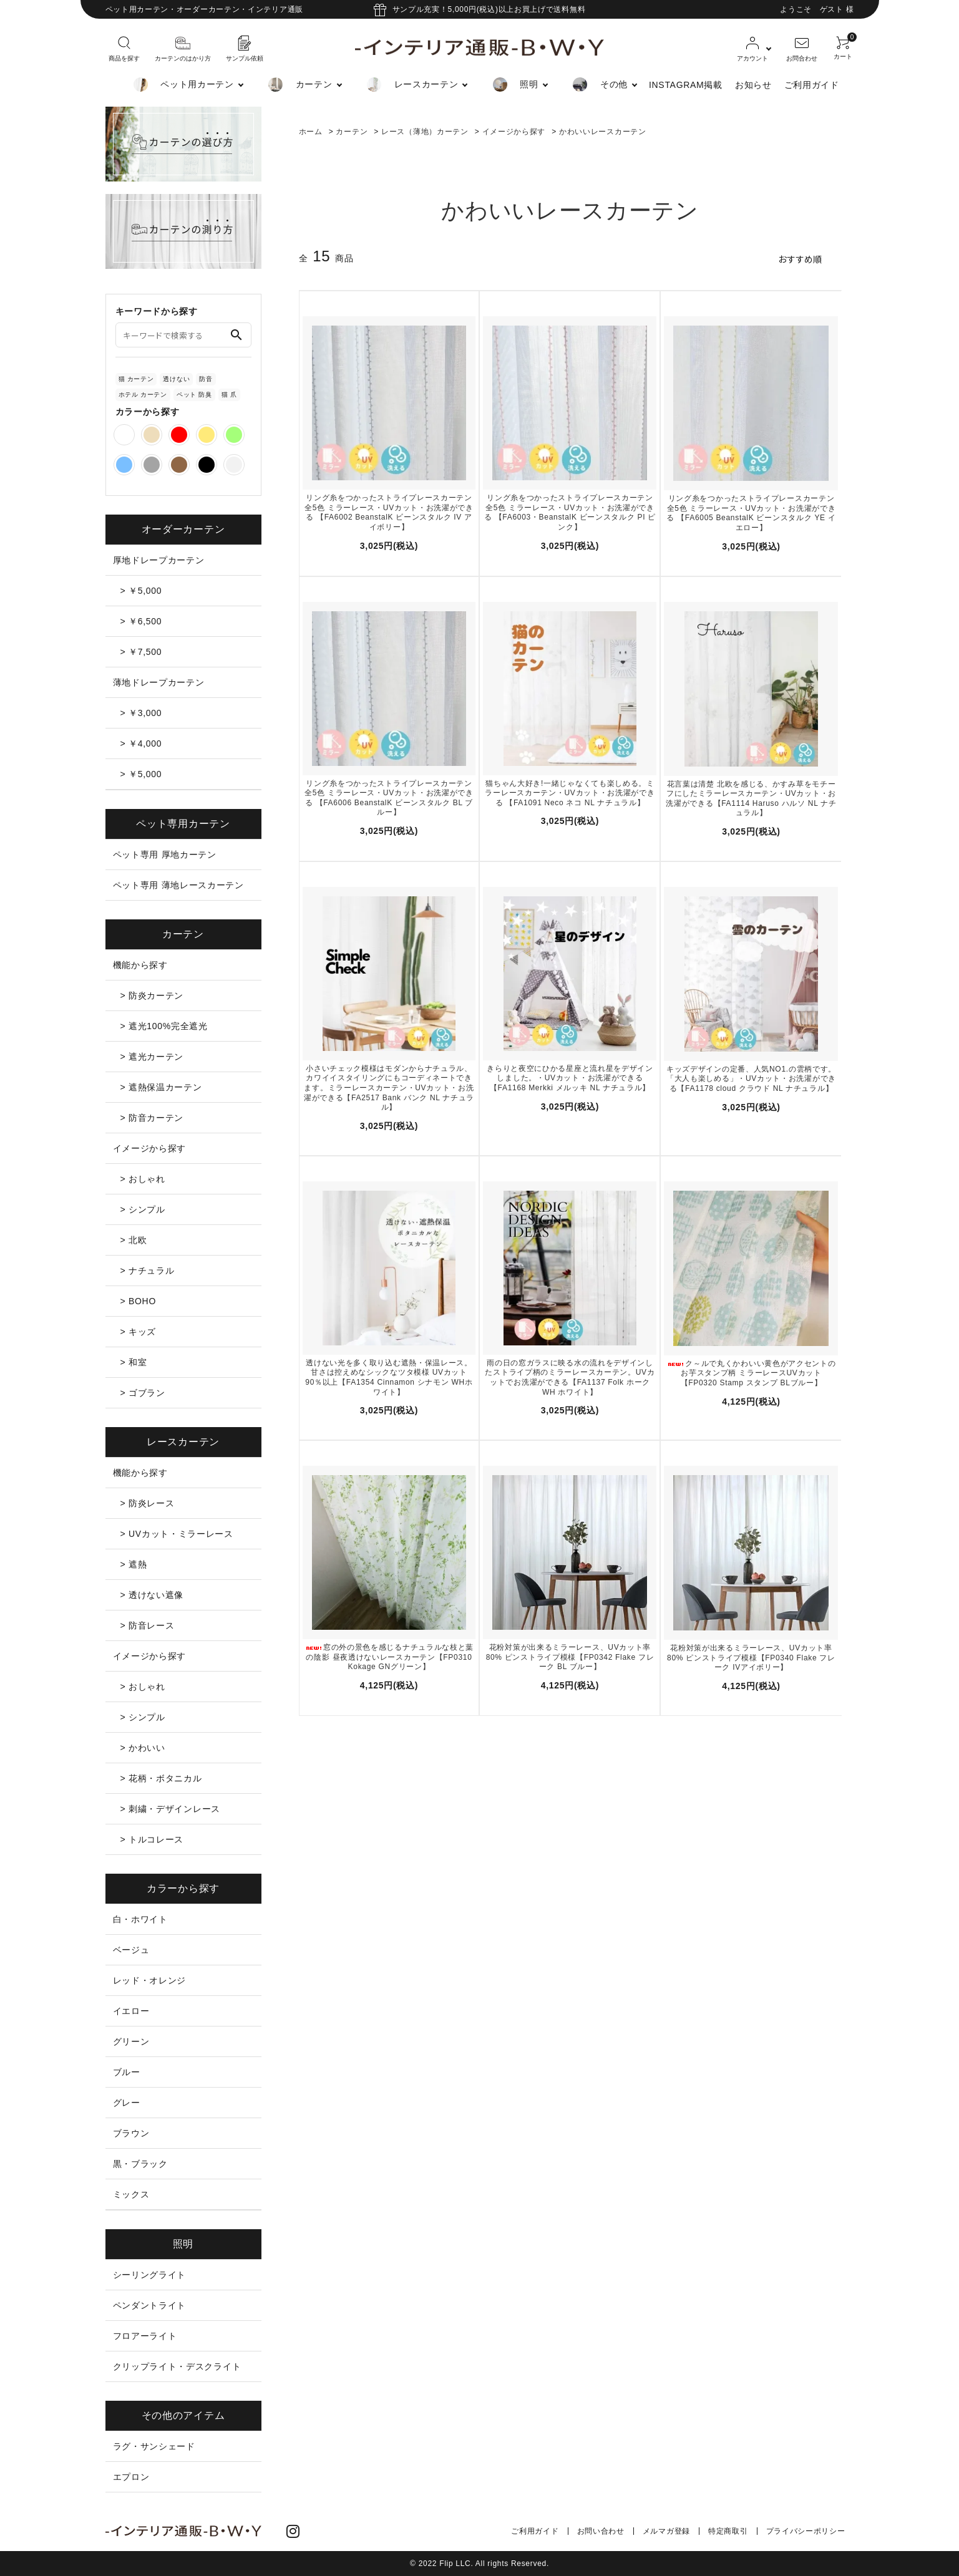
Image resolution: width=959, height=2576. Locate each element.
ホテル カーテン (143, 394)
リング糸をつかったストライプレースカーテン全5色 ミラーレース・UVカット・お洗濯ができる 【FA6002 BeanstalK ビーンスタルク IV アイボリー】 (389, 512)
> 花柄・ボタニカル (161, 1778)
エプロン (131, 2477)
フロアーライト (145, 2336)
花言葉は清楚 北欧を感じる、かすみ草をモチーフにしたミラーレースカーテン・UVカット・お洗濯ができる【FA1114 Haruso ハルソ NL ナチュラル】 (751, 799)
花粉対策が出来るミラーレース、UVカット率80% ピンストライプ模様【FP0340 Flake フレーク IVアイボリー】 (751, 1658)
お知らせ (753, 85)
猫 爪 (229, 394)
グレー (126, 2103)
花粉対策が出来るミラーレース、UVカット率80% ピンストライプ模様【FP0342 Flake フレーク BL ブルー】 (570, 1657)
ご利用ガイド (811, 85)
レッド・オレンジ (150, 1980)
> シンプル (142, 1209)
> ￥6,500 (141, 621)
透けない (176, 378)
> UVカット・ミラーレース (176, 1534)
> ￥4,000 (141, 743)
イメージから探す (514, 131)
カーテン (352, 131)
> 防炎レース (147, 1503)
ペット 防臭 (194, 394)
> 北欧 (133, 1240)
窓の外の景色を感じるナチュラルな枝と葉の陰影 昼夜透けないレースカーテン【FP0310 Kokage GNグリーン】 (389, 1657)
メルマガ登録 (666, 2531)
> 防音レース (147, 1625)
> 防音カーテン (152, 1118)
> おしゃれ (142, 1179)
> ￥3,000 (141, 713)
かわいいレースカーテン (602, 131)
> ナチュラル (147, 1271)
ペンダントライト (150, 2305)
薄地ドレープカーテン (159, 682)
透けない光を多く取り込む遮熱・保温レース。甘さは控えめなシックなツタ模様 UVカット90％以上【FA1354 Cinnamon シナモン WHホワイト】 (388, 1377)
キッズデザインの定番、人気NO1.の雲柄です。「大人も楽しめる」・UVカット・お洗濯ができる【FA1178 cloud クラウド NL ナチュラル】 (751, 1079)
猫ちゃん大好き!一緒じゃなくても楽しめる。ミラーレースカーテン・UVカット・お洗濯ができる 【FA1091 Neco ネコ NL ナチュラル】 (570, 793)
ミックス (131, 2194)
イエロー (131, 2011)
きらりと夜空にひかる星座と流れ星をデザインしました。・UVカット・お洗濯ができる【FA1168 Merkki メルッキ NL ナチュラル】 (570, 1078)
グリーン (131, 2041)
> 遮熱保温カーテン (161, 1087)
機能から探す (140, 965)
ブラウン (131, 2133)
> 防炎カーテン (152, 995)
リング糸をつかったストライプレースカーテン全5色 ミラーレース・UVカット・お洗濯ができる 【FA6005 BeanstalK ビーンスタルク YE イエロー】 (750, 513)
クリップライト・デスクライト (177, 2366)
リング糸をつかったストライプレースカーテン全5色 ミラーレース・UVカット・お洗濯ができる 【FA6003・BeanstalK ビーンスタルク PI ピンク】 (570, 512)
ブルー (126, 2072)
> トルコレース (152, 1839)
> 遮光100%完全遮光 (164, 1026)
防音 (205, 378)
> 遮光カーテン (152, 1057)
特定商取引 (728, 2531)
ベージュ (131, 1950)
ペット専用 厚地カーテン (165, 854)
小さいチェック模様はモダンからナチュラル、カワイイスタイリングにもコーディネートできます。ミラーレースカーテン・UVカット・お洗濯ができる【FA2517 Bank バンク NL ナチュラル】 (389, 1087)
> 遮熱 (133, 1564)
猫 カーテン (136, 378)
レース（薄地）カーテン (425, 131)
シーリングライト (150, 2275)
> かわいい (142, 1748)
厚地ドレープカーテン (159, 560)
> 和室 (133, 1362)
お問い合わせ (601, 2531)
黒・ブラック (140, 2164)
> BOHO (138, 1301)
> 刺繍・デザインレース (170, 1809)
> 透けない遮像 (152, 1595)
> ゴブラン (142, 1393)
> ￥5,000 (141, 591)
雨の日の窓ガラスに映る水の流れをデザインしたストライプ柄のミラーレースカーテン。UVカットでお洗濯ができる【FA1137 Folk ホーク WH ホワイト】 (570, 1377)
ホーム (311, 131)
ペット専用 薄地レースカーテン (178, 885)
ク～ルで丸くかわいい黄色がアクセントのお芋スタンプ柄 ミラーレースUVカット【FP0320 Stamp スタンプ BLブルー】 (750, 1373)
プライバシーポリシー (805, 2531)
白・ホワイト (140, 1919)
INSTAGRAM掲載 (686, 85)
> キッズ (138, 1332)
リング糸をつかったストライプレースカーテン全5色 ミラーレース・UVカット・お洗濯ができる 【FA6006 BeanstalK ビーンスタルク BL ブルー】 (389, 798)
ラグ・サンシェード (154, 2446)
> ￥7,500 (141, 652)
